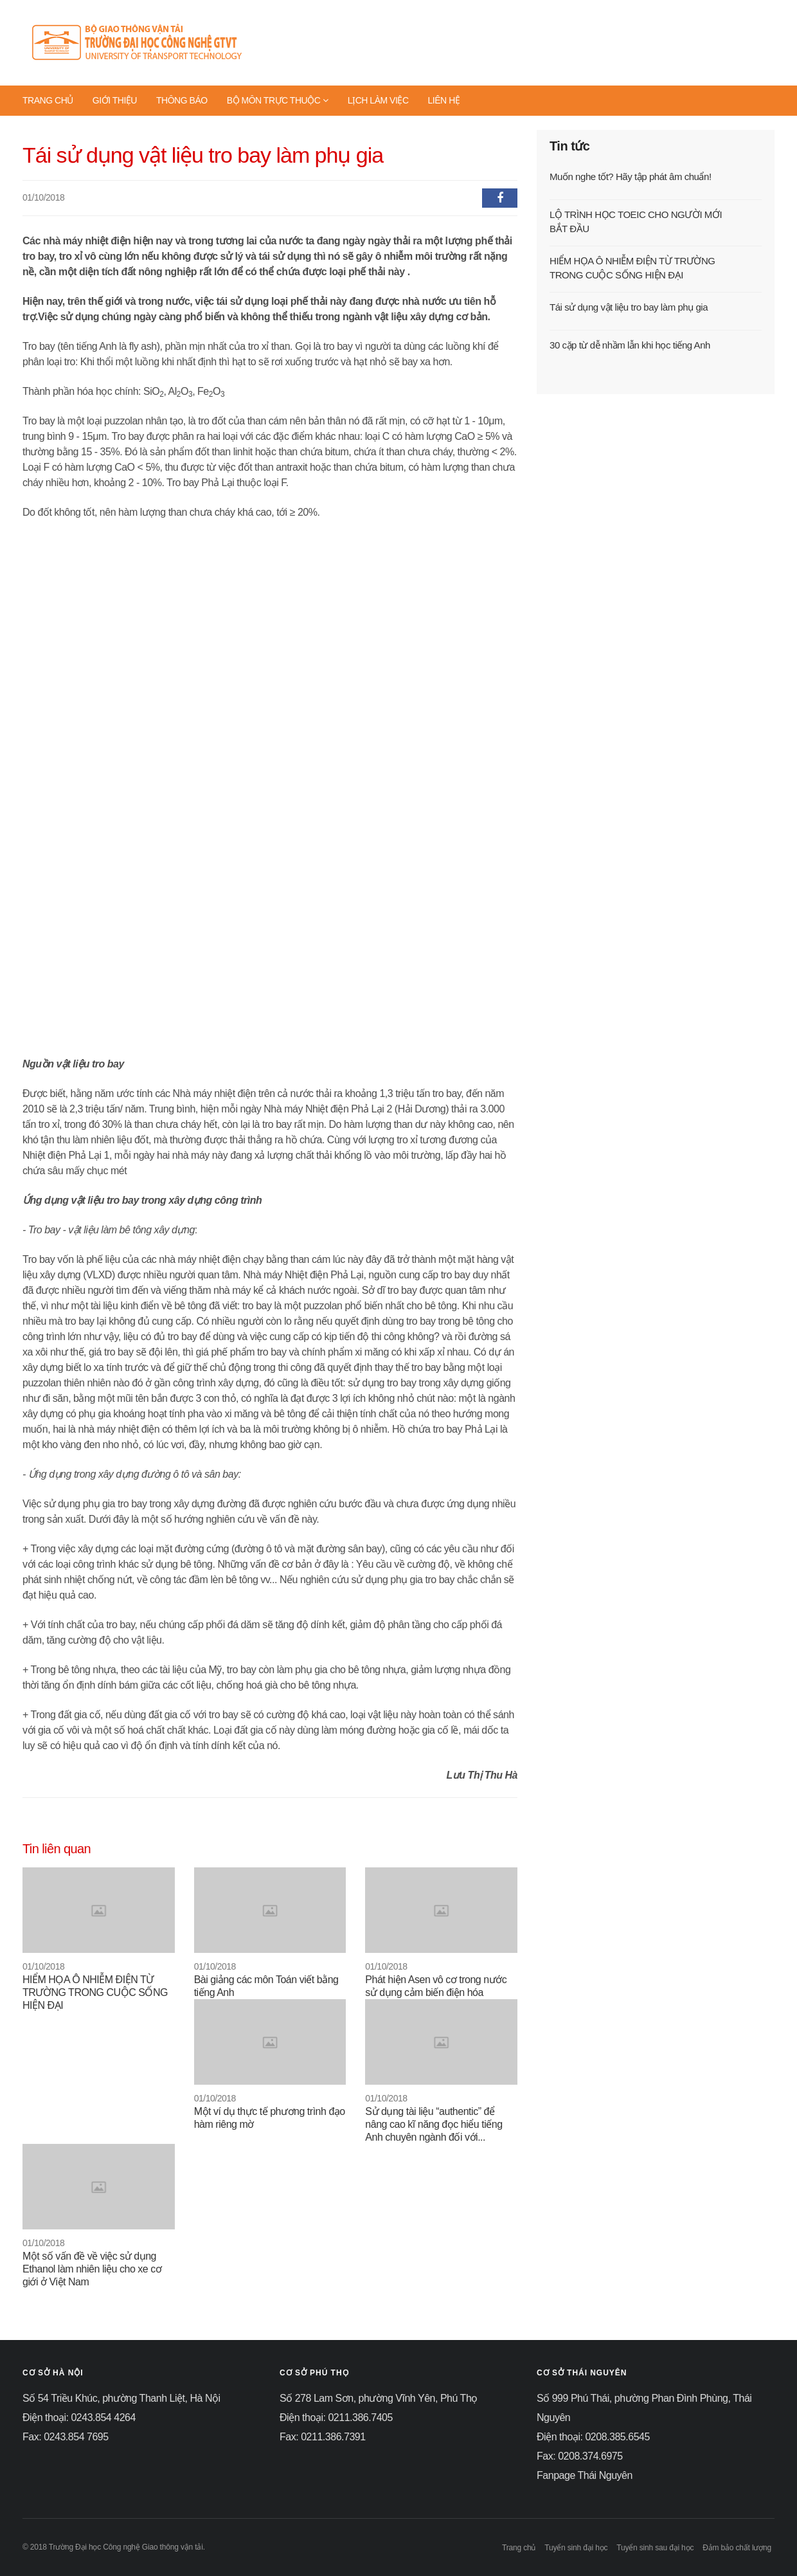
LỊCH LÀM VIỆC (378, 100)
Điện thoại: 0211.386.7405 (336, 2417)
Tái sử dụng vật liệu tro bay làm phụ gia (629, 307)
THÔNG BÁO (182, 100)
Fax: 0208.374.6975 (580, 2456)
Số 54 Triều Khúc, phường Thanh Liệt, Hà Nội (121, 2398)
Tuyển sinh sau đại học (655, 2547)
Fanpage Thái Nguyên (584, 2475)
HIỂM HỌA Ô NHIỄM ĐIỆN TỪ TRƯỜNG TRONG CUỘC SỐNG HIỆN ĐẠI (95, 1992)
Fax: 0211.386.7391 (323, 2436)
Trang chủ (518, 2547)
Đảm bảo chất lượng (737, 2547)
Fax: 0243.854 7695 (65, 2436)
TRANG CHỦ (47, 100)
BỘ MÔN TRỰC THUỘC (277, 100)
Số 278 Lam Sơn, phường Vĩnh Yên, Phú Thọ (379, 2398)
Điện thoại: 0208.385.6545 (593, 2436)
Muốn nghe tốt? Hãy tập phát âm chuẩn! (631, 176)
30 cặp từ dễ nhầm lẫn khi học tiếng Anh (630, 345)
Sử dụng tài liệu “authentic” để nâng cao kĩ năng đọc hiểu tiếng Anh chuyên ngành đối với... (433, 2124)
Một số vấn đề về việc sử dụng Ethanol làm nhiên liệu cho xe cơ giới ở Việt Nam (91, 2269)
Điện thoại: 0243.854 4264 (79, 2417)
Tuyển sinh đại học (575, 2547)
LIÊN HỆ (444, 100)
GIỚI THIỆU (115, 100)
